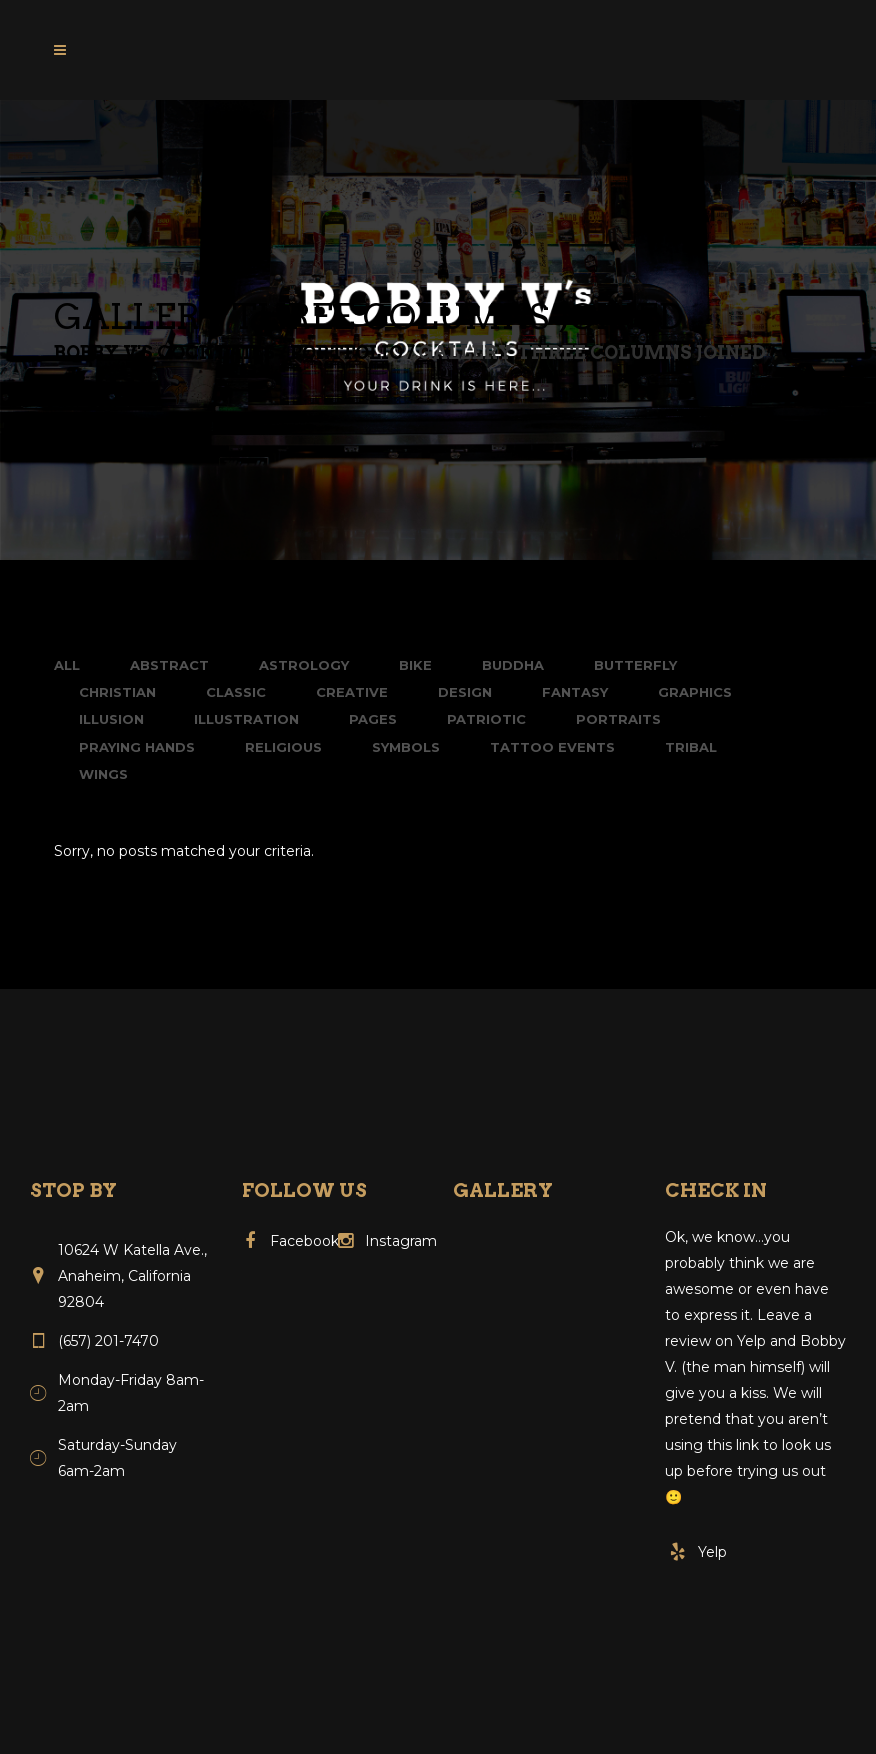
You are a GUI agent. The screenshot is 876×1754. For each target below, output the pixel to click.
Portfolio (346, 353)
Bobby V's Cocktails (164, 353)
